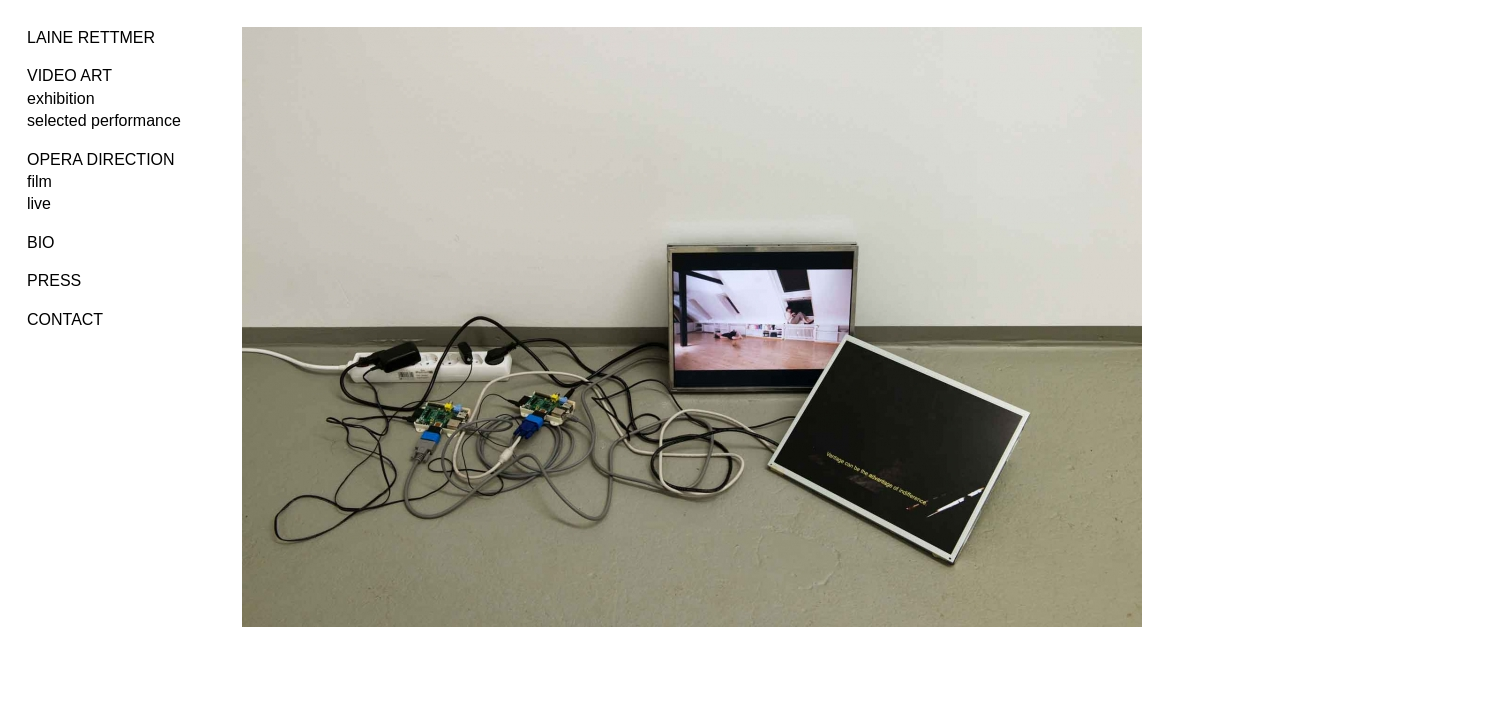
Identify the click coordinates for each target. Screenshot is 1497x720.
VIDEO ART (69, 75)
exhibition (61, 98)
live (39, 203)
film (39, 181)
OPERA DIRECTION (101, 159)
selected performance (104, 120)
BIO (41, 242)
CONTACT (65, 319)
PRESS (54, 280)
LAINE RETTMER (91, 37)
